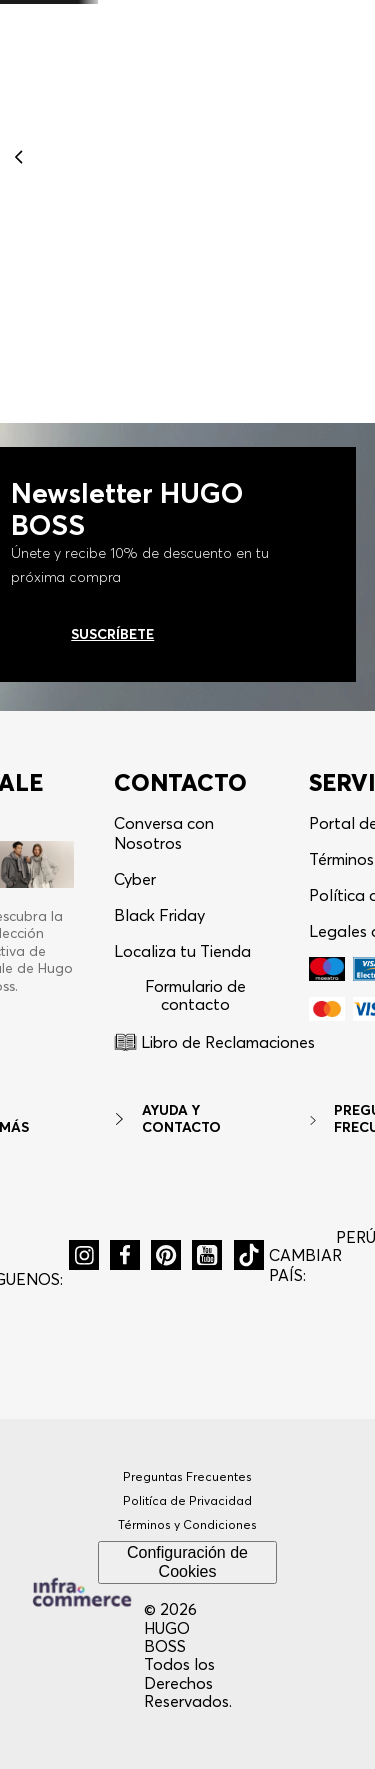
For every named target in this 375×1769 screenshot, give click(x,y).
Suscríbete (112, 634)
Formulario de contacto (195, 995)
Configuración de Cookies (187, 1561)
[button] (84, 1255)
